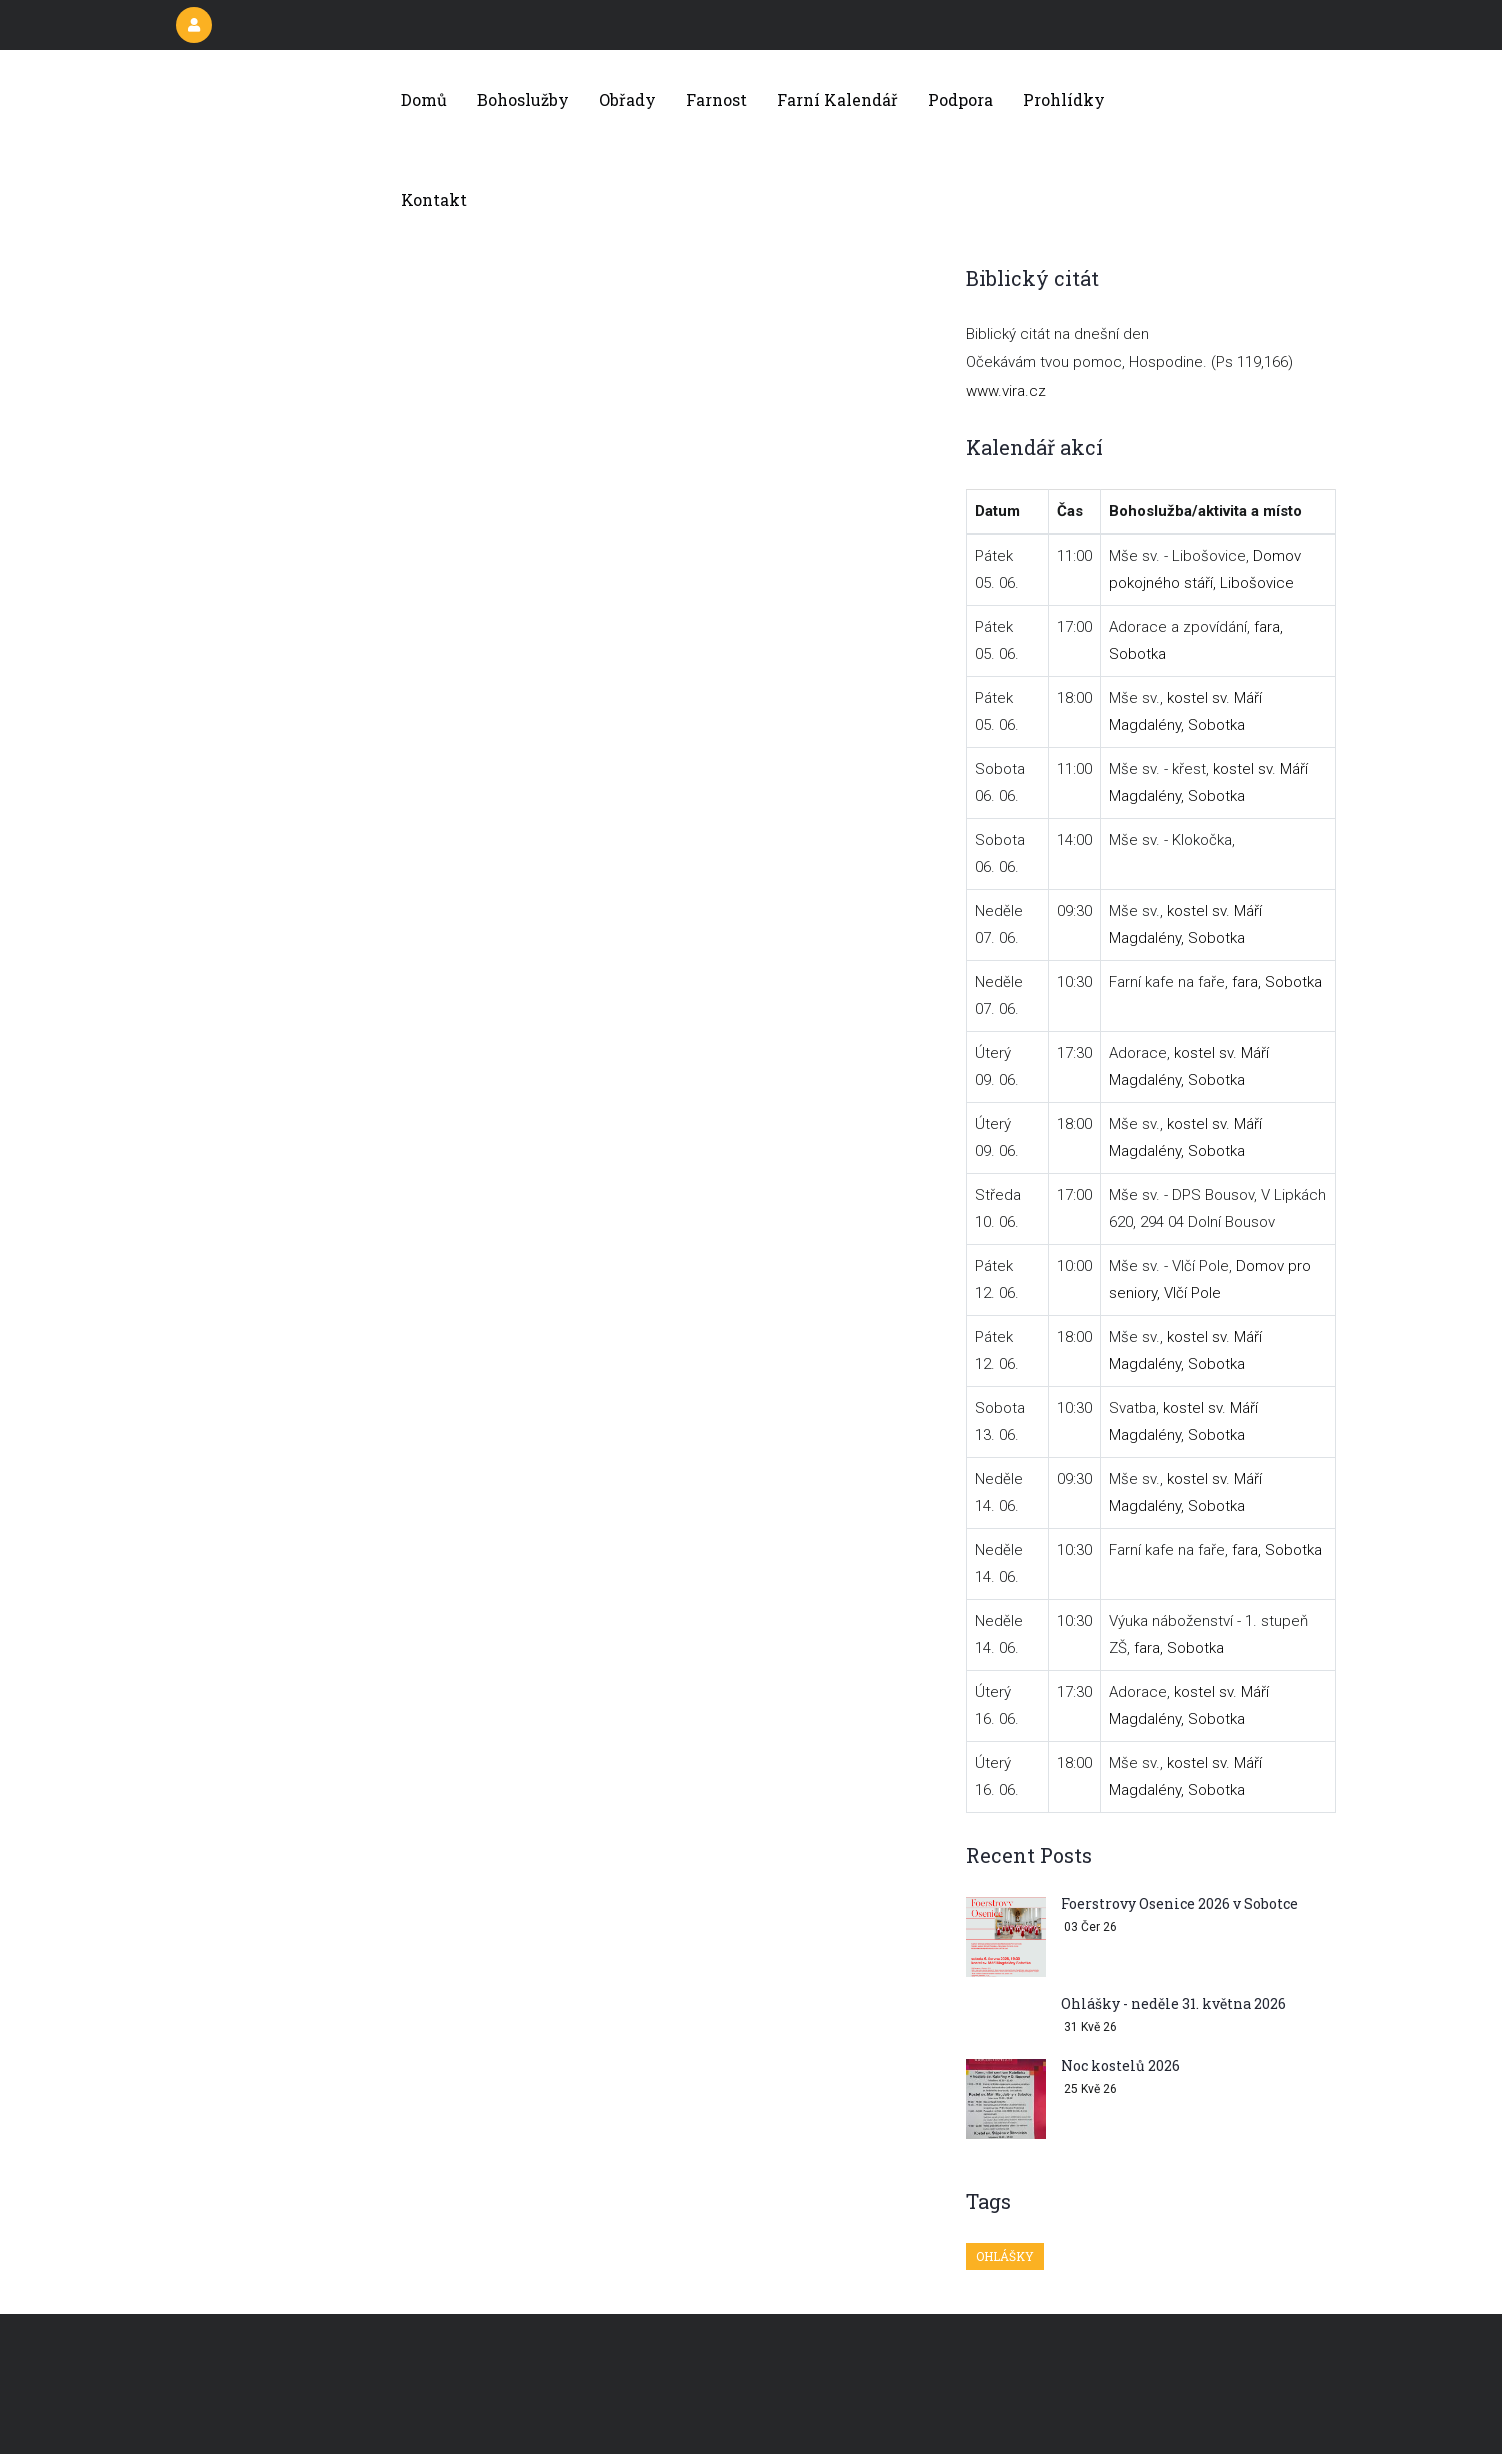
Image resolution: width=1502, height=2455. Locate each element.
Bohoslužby (523, 99)
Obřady (627, 99)
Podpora (960, 99)
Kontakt (434, 199)
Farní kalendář (837, 99)
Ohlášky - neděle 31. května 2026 (1173, 2003)
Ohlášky (1005, 2256)
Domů (424, 99)
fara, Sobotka (1277, 982)
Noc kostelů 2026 (1120, 2065)
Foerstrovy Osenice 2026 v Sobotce (1179, 1903)
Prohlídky (1064, 99)
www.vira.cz (1006, 391)
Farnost (716, 99)
